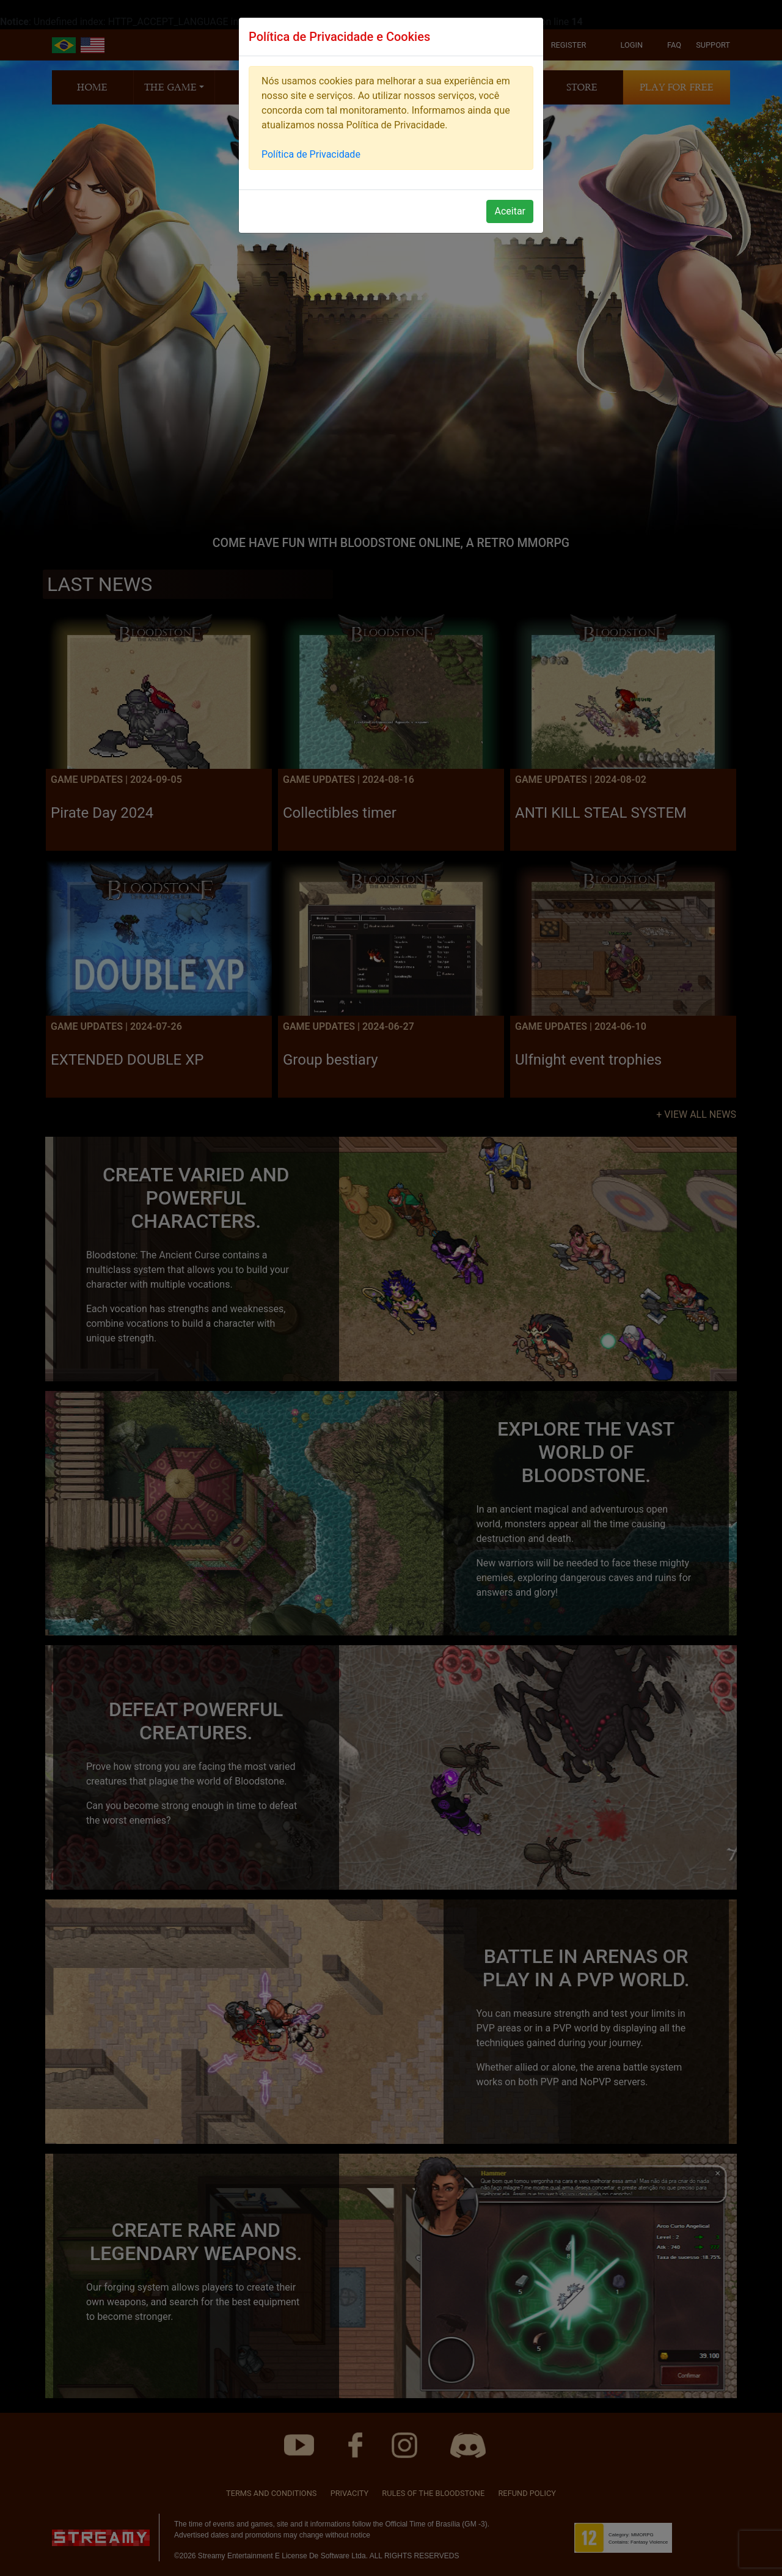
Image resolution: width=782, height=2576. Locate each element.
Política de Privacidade (310, 154)
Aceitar (509, 211)
